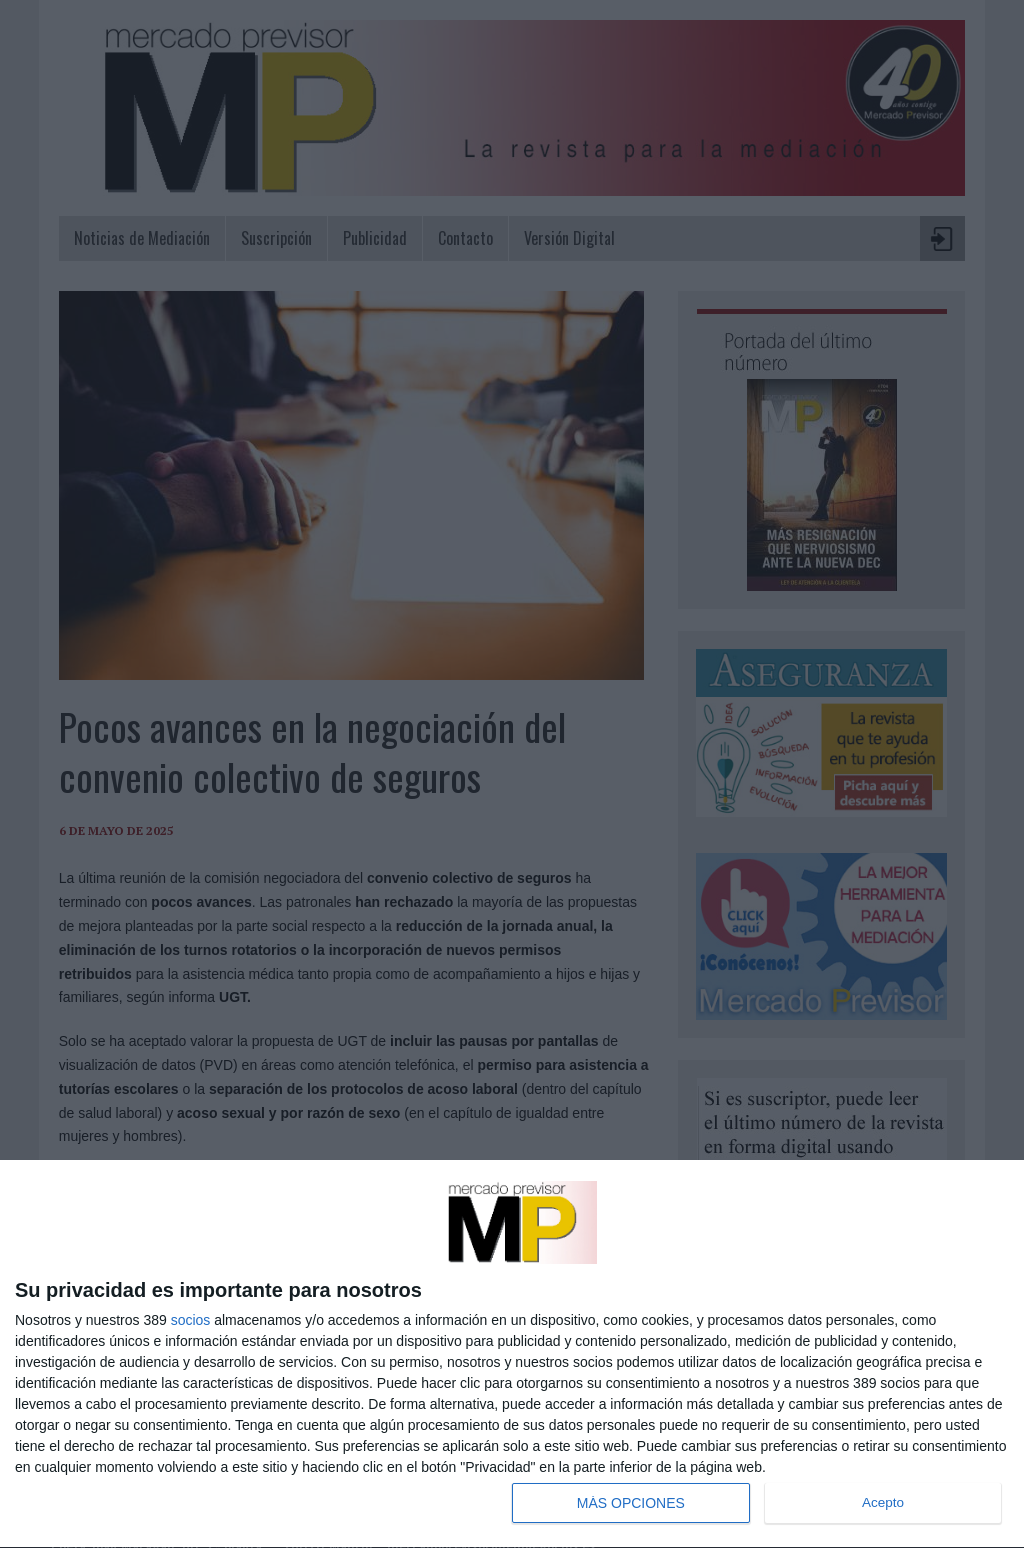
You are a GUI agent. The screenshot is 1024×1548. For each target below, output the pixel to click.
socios (191, 1320)
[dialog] (512, 1354)
